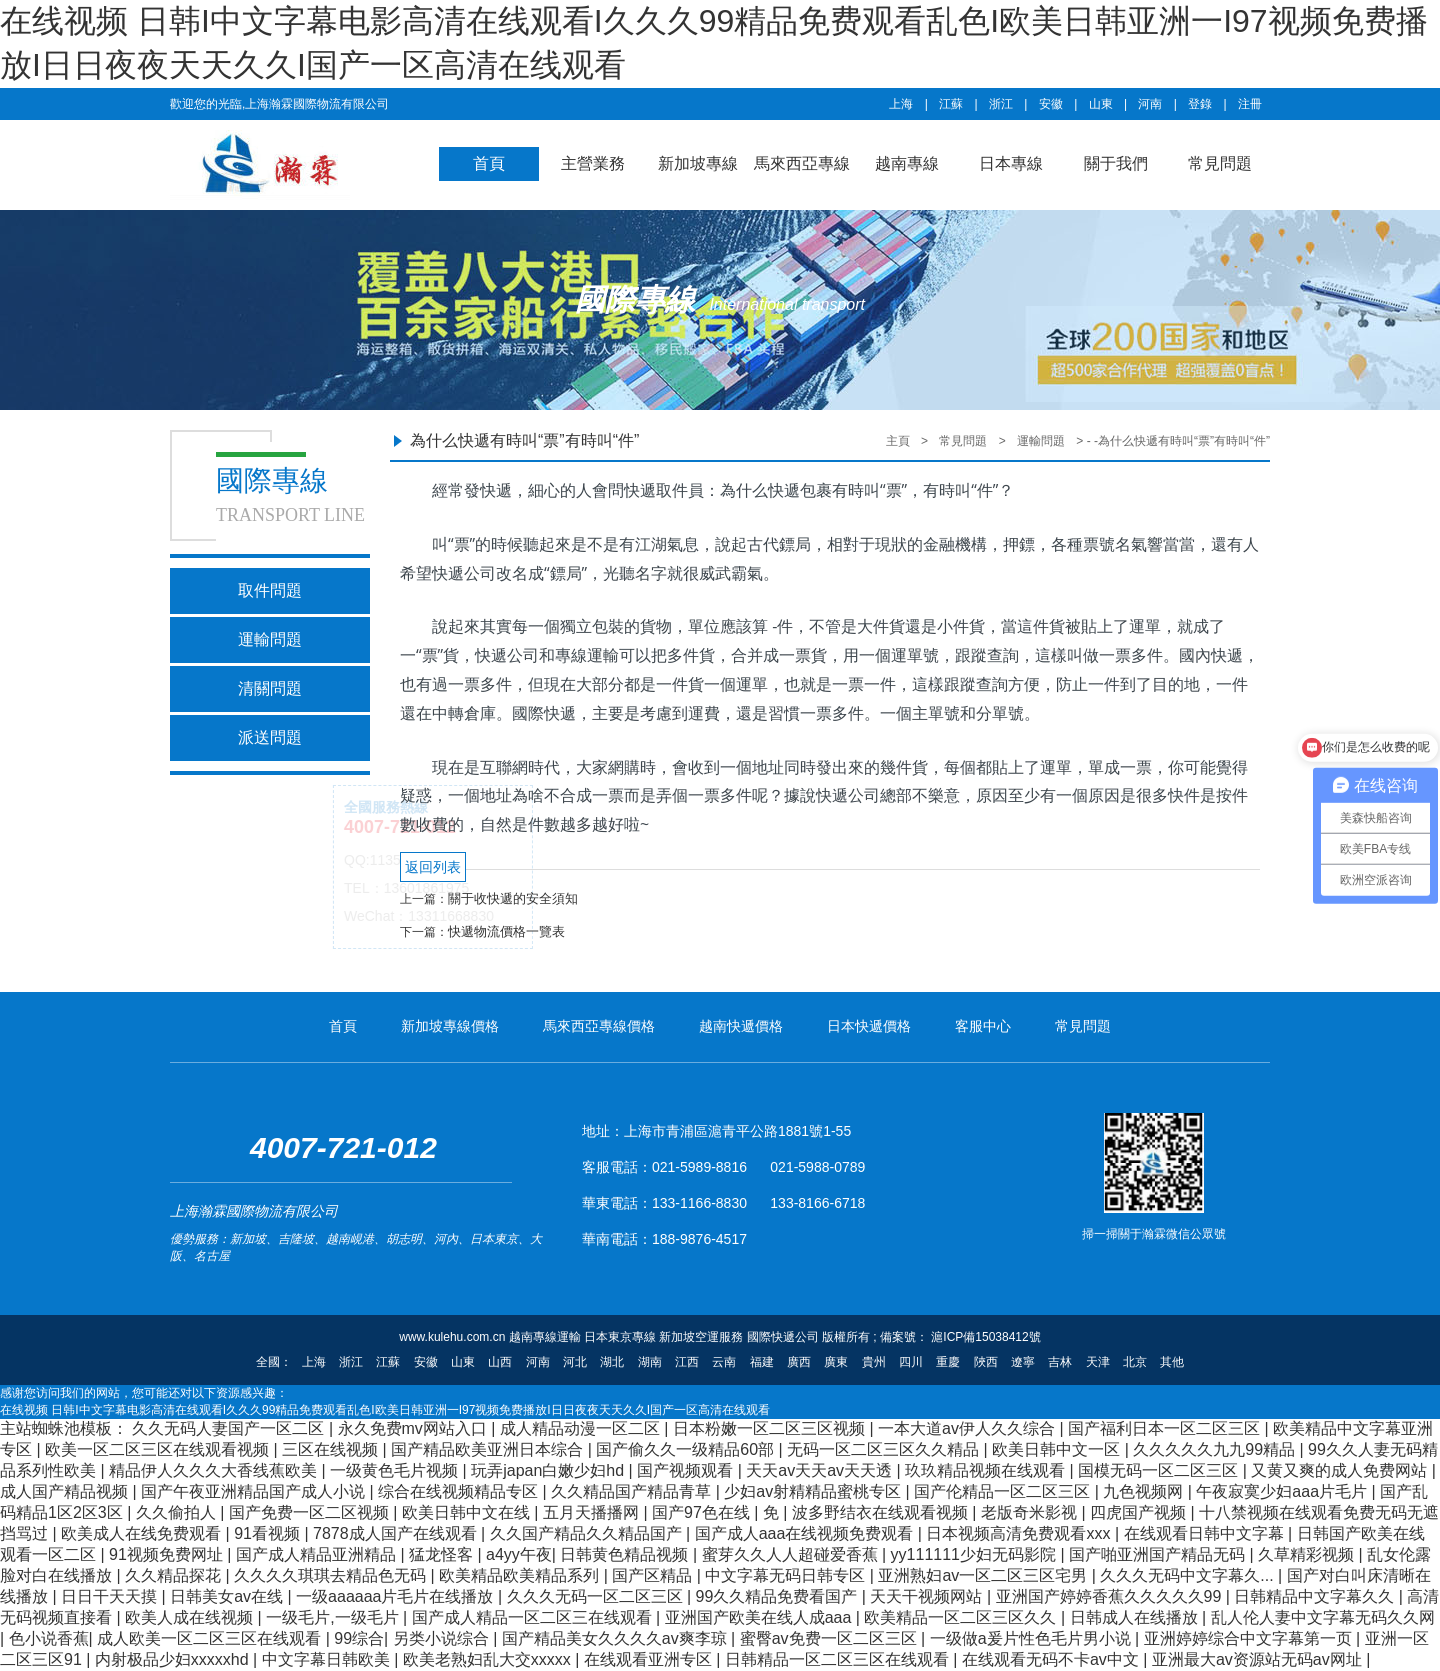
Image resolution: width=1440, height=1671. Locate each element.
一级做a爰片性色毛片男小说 (1032, 1638)
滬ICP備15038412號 (984, 1337)
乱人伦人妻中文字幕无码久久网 (1323, 1617)
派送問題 (270, 737)
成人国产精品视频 (66, 1491)
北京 (1135, 1362)
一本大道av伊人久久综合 (968, 1428)
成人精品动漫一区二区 (582, 1428)
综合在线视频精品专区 (460, 1491)
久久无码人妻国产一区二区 (230, 1428)
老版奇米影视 (1031, 1512)
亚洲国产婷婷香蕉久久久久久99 (1111, 1596)
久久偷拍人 (178, 1512)
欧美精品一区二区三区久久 (962, 1617)
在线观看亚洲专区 (650, 1659)
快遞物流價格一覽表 (506, 931)
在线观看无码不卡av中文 (1052, 1659)
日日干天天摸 (111, 1596)
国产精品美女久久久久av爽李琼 (616, 1638)
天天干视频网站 (928, 1596)
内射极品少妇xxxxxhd (174, 1659)
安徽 (1051, 104)
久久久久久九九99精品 (1216, 1449)
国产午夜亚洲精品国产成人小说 (255, 1491)
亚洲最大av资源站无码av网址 (1259, 1659)
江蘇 (951, 104)
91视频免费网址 (168, 1554)
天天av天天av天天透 (821, 1470)
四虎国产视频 (1140, 1512)
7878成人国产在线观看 (397, 1533)
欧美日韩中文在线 (468, 1512)
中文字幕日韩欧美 (328, 1659)
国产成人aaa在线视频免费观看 (806, 1533)
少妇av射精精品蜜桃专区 (814, 1491)
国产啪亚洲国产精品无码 (1159, 1554)
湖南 (650, 1362)
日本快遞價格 (869, 1026)
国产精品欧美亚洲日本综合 (489, 1449)
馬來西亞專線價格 (599, 1026)
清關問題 (270, 688)
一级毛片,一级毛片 (334, 1617)
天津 (1098, 1362)
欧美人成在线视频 (191, 1617)
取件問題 (270, 590)
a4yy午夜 (519, 1554)
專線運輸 (587, 655)
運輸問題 (270, 639)
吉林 (1060, 1362)
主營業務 (593, 163)
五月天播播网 (593, 1512)
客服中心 (983, 1026)
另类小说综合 (443, 1638)
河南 (1150, 104)
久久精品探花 (175, 1575)
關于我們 (1116, 163)
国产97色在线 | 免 (717, 1512)
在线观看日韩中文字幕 (1206, 1533)
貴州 (874, 1362)
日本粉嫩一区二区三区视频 (771, 1428)
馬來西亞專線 (802, 163)
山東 (1101, 104)
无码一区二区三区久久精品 (885, 1449)
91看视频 (269, 1533)
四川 (911, 1362)
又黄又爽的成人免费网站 (1341, 1470)
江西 (687, 1362)
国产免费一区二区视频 (311, 1512)
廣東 (836, 1362)
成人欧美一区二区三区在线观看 (211, 1638)
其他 (1172, 1362)
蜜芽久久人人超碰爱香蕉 (792, 1554)
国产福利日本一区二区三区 (1166, 1428)
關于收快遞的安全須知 (513, 898)
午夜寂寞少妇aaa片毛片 (1283, 1491)
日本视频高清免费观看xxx (1020, 1533)
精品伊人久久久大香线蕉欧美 (215, 1470)
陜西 (986, 1362)
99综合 (359, 1638)
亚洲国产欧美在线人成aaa (760, 1617)
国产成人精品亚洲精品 (318, 1554)
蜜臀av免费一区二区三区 (830, 1638)
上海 (901, 104)
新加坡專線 (698, 163)
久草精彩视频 (1308, 1554)
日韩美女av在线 (228, 1596)
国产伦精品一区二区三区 (1004, 1491)
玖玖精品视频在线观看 (987, 1470)
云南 (724, 1362)
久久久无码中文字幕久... (1189, 1575)
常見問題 (1220, 163)
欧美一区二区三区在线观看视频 (159, 1449)
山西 (500, 1362)
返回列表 (433, 867)
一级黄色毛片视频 (396, 1470)
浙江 (1001, 104)
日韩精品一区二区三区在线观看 (839, 1659)
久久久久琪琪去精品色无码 (332, 1575)
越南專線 (907, 163)
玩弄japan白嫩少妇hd (549, 1470)
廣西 (799, 1362)
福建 (762, 1362)
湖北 (612, 1362)
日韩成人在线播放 (1136, 1617)
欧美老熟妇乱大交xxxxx (489, 1659)
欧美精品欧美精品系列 (521, 1575)
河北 (575, 1362)
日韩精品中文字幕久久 (1316, 1596)
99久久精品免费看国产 (779, 1596)
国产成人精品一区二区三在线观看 (534, 1617)
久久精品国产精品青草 (633, 1491)
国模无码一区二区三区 (1160, 1470)
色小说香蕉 (49, 1638)
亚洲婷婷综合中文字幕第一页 (1250, 1638)
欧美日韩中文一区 (1058, 1449)
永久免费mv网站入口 (415, 1428)
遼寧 (1023, 1362)
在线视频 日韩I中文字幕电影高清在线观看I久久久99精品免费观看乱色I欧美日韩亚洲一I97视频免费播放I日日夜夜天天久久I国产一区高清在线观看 (385, 1410)
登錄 (1200, 104)
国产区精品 (654, 1575)
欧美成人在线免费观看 (143, 1533)
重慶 (948, 1362)
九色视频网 (1145, 1491)
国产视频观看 (687, 1470)
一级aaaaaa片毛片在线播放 (397, 1596)
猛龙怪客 (443, 1554)
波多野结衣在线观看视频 (882, 1512)
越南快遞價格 (741, 1026)
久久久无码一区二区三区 (597, 1596)
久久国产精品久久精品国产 (588, 1533)
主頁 (898, 441)
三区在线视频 (332, 1449)
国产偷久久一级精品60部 (687, 1449)
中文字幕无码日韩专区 (787, 1575)
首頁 (489, 163)
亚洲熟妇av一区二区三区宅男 (984, 1575)
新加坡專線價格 (450, 1026)
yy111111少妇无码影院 (976, 1554)
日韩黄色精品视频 (626, 1554)
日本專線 (1011, 163)
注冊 (1250, 104)
